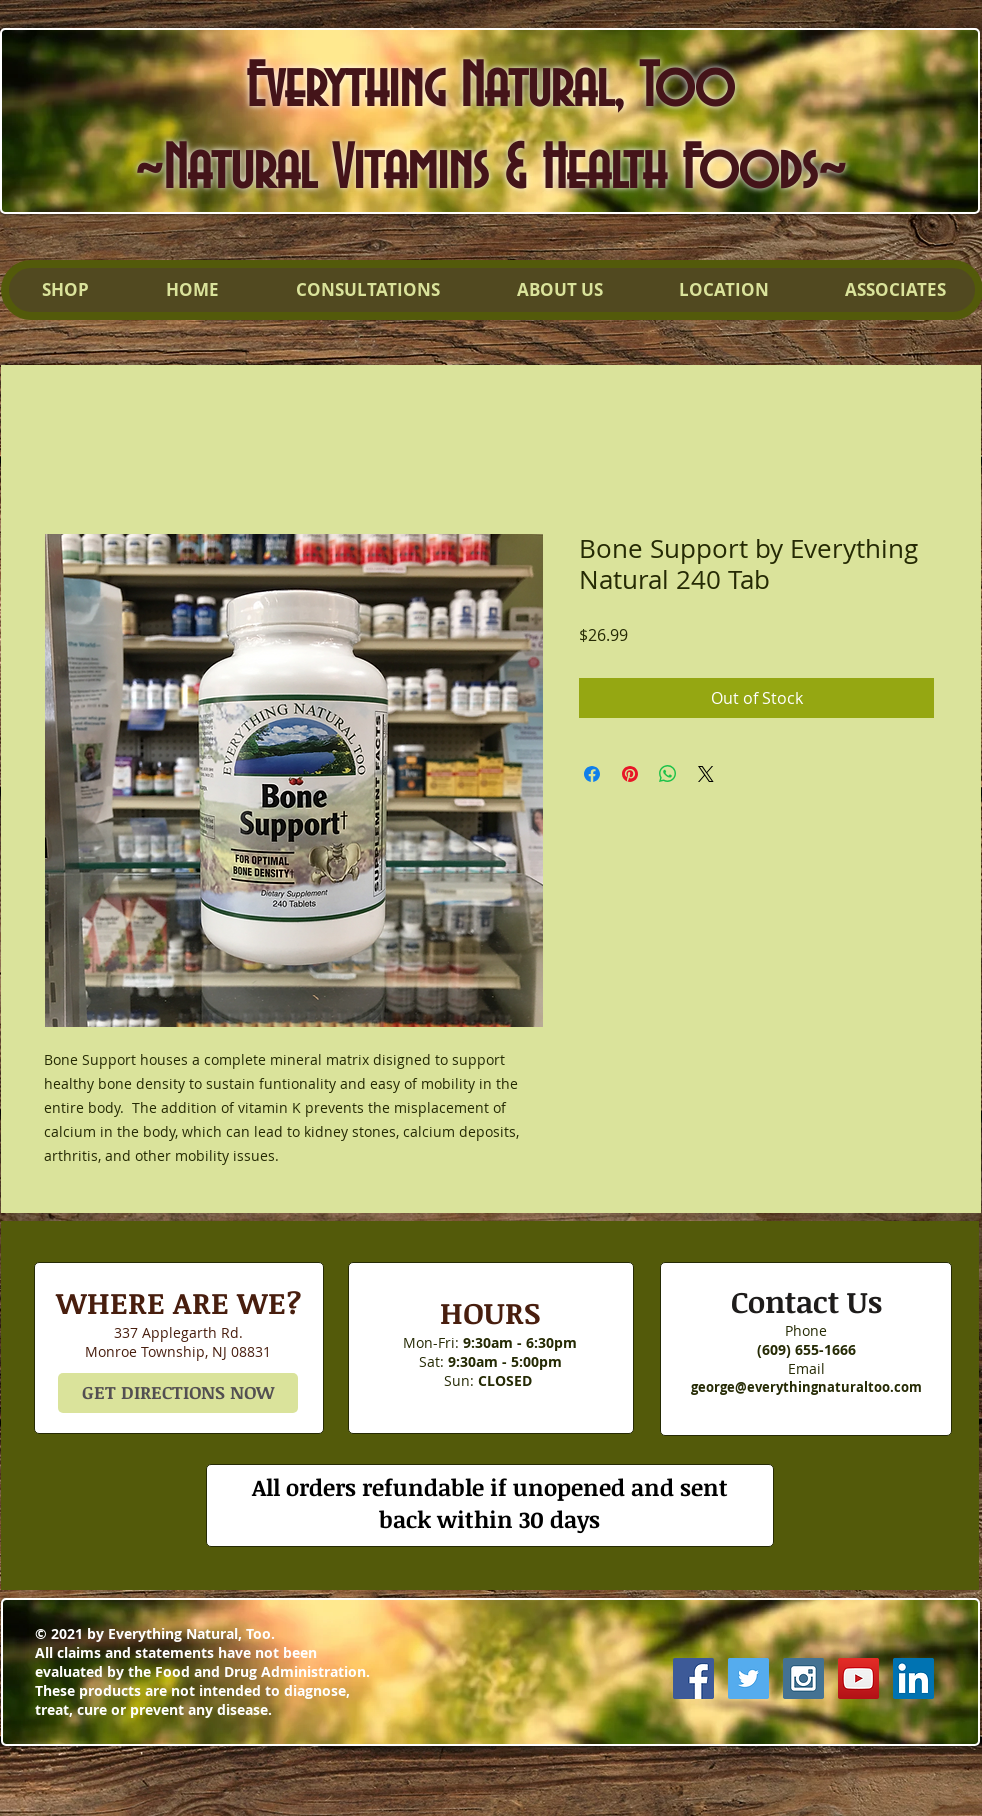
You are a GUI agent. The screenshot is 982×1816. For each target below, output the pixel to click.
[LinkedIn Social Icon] (913, 1678)
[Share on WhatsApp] (668, 774)
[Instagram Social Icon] (803, 1678)
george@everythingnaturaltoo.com (806, 1387)
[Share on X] (706, 774)
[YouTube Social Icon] (858, 1678)
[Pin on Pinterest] (630, 774)
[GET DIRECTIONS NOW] (178, 1393)
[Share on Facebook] (592, 774)
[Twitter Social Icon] (748, 1678)
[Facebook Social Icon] (693, 1678)
